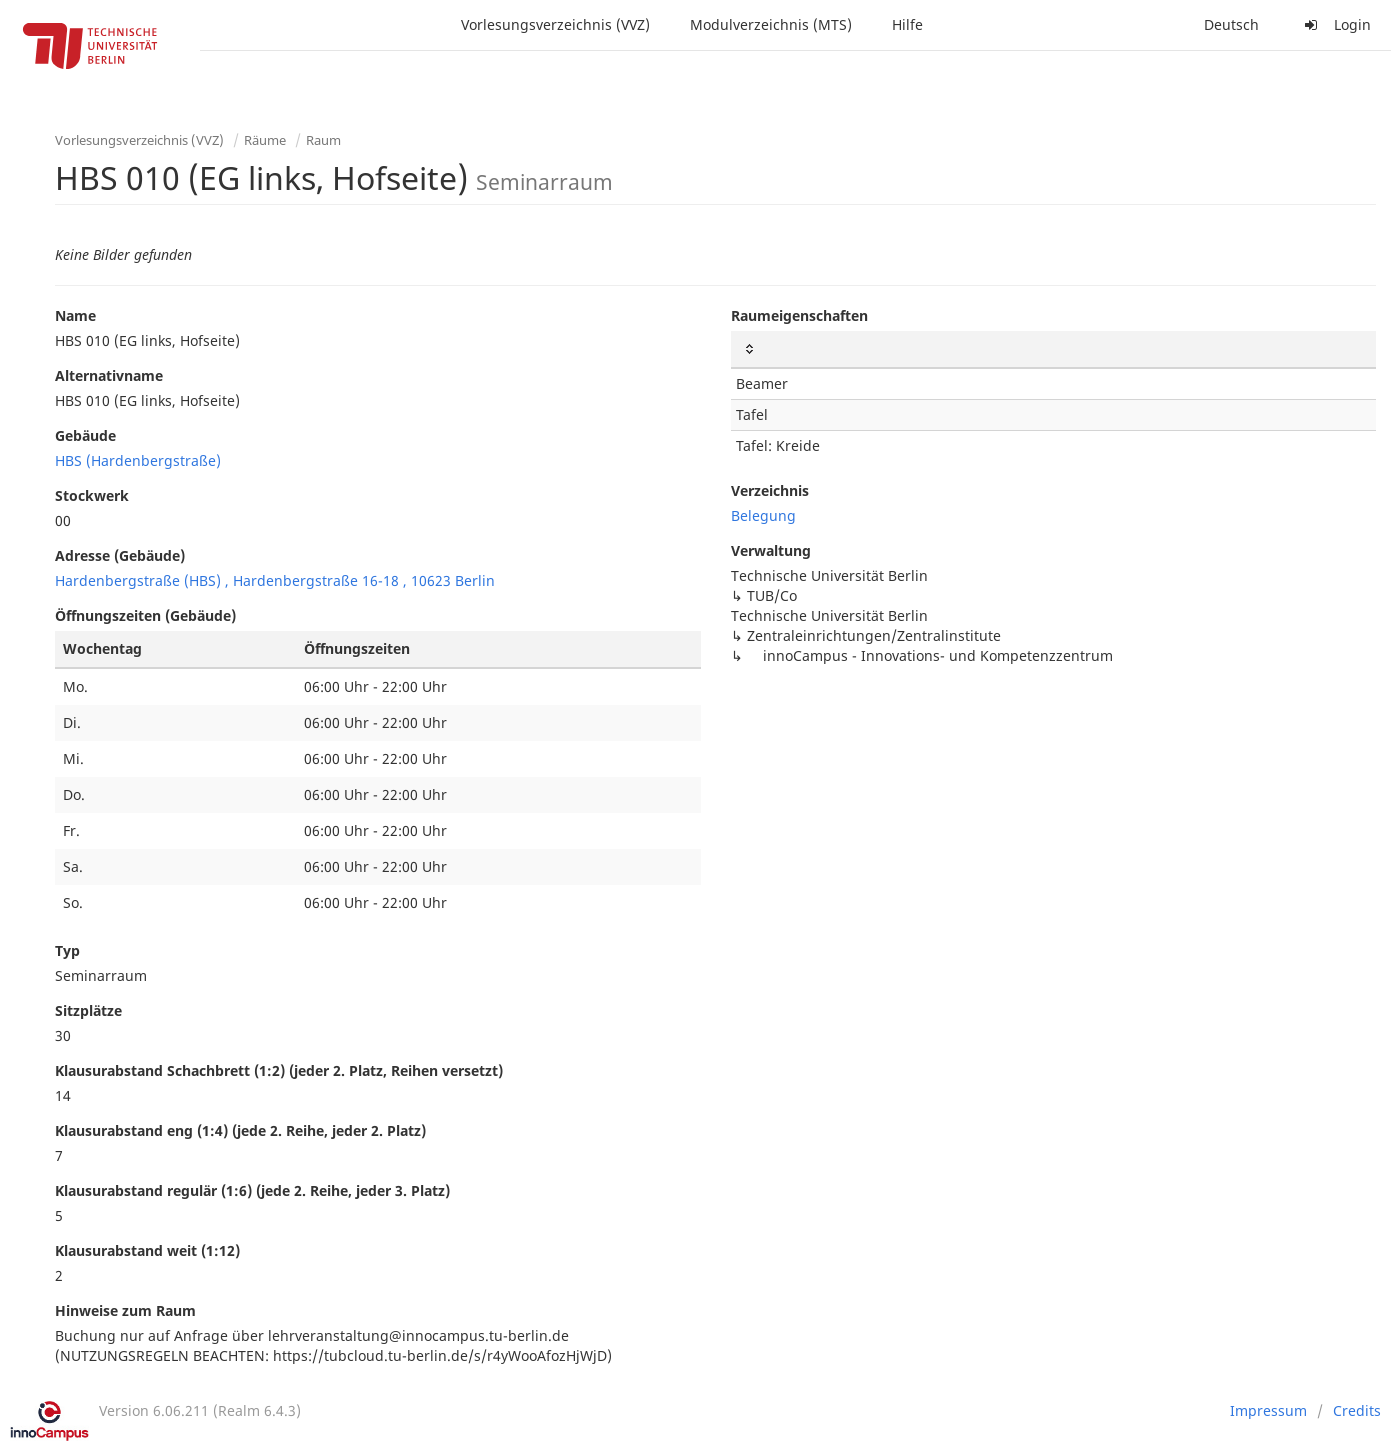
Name (75, 315)
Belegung (763, 515)
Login (1335, 24)
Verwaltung (771, 550)
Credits (1357, 1410)
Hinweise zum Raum (125, 1310)
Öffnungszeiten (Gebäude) (145, 615)
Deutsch (1231, 24)
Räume (265, 140)
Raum (323, 140)
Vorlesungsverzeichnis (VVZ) (555, 24)
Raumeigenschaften (799, 315)
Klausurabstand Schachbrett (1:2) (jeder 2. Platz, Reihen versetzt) (279, 1070)
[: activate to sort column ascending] (1054, 349)
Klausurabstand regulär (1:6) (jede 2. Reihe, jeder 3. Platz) (252, 1190)
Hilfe (907, 24)
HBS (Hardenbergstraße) (138, 460)
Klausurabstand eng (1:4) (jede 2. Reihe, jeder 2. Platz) (240, 1130)
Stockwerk (92, 495)
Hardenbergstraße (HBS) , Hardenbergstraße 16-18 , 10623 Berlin (275, 580)
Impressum (1268, 1410)
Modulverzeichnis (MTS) (771, 24)
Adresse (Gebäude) (120, 555)
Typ (67, 950)
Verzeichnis (770, 490)
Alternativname (109, 375)
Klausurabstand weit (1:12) (147, 1250)
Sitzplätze (88, 1010)
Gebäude (85, 435)
